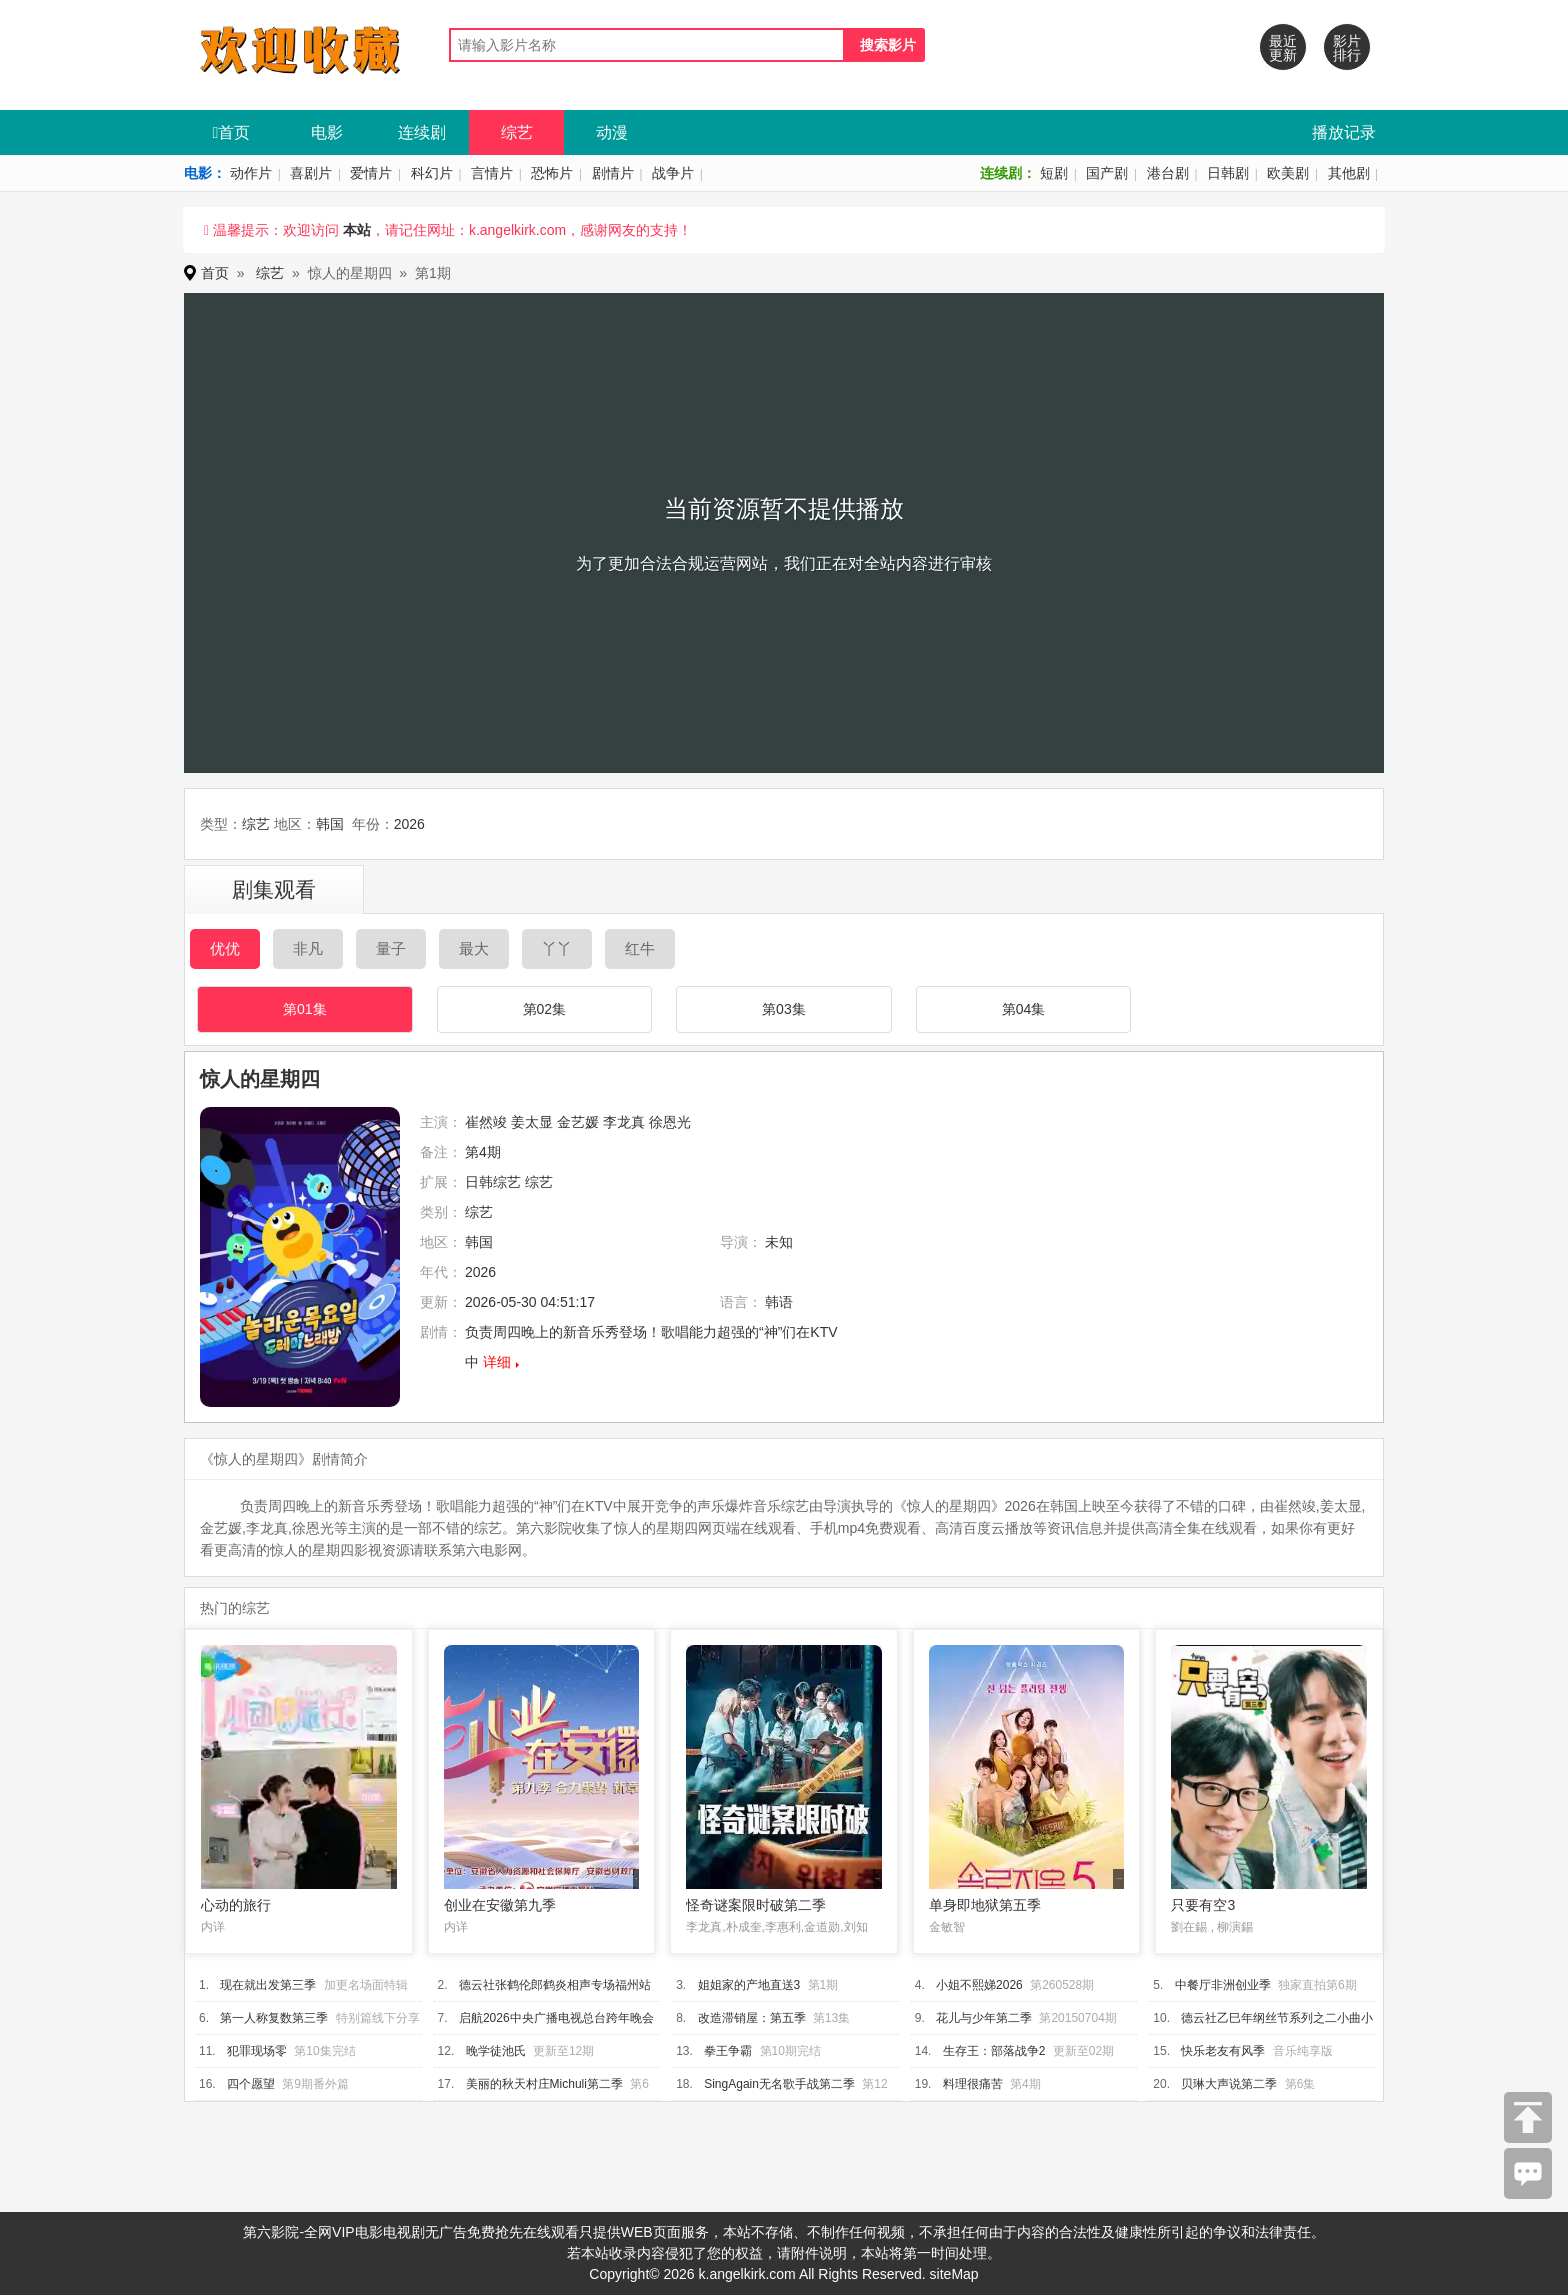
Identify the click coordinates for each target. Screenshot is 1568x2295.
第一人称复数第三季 (274, 2018)
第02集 (545, 1009)
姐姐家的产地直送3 (749, 1985)
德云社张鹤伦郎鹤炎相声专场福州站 (555, 1985)
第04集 (1024, 1009)
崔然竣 (486, 1122)
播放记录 (1344, 132)
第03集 (784, 1009)
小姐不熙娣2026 (979, 1985)
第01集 (305, 1009)
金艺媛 (578, 1122)
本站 (357, 230)
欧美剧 (1288, 173)
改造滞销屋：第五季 (752, 2018)
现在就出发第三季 (268, 1985)
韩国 (330, 824)
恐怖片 (552, 173)
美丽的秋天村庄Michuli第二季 (544, 2084)
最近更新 (1283, 48)
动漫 (612, 132)
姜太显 (532, 1122)
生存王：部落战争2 (994, 2051)
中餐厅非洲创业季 (1223, 1985)
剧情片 (613, 173)
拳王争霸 (728, 2051)
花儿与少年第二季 (984, 2018)
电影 (327, 132)
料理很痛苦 (973, 2084)
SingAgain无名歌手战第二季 (779, 2084)
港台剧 (1168, 173)
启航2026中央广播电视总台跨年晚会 (556, 2018)
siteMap (954, 2274)
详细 (497, 1362)
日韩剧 (1228, 173)
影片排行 (1347, 48)
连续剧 (422, 132)
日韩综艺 (493, 1182)
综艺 (517, 132)
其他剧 (1349, 173)
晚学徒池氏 (496, 2051)
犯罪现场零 (257, 2051)
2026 (409, 824)
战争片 (673, 173)
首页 (232, 132)
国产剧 (1107, 173)
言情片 (492, 173)
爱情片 (371, 173)
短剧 (1054, 173)
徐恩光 (670, 1122)
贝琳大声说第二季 (1229, 2084)
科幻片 (432, 173)
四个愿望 (251, 2084)
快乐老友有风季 (1223, 2051)
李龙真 (624, 1122)
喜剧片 (311, 173)
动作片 (251, 173)
